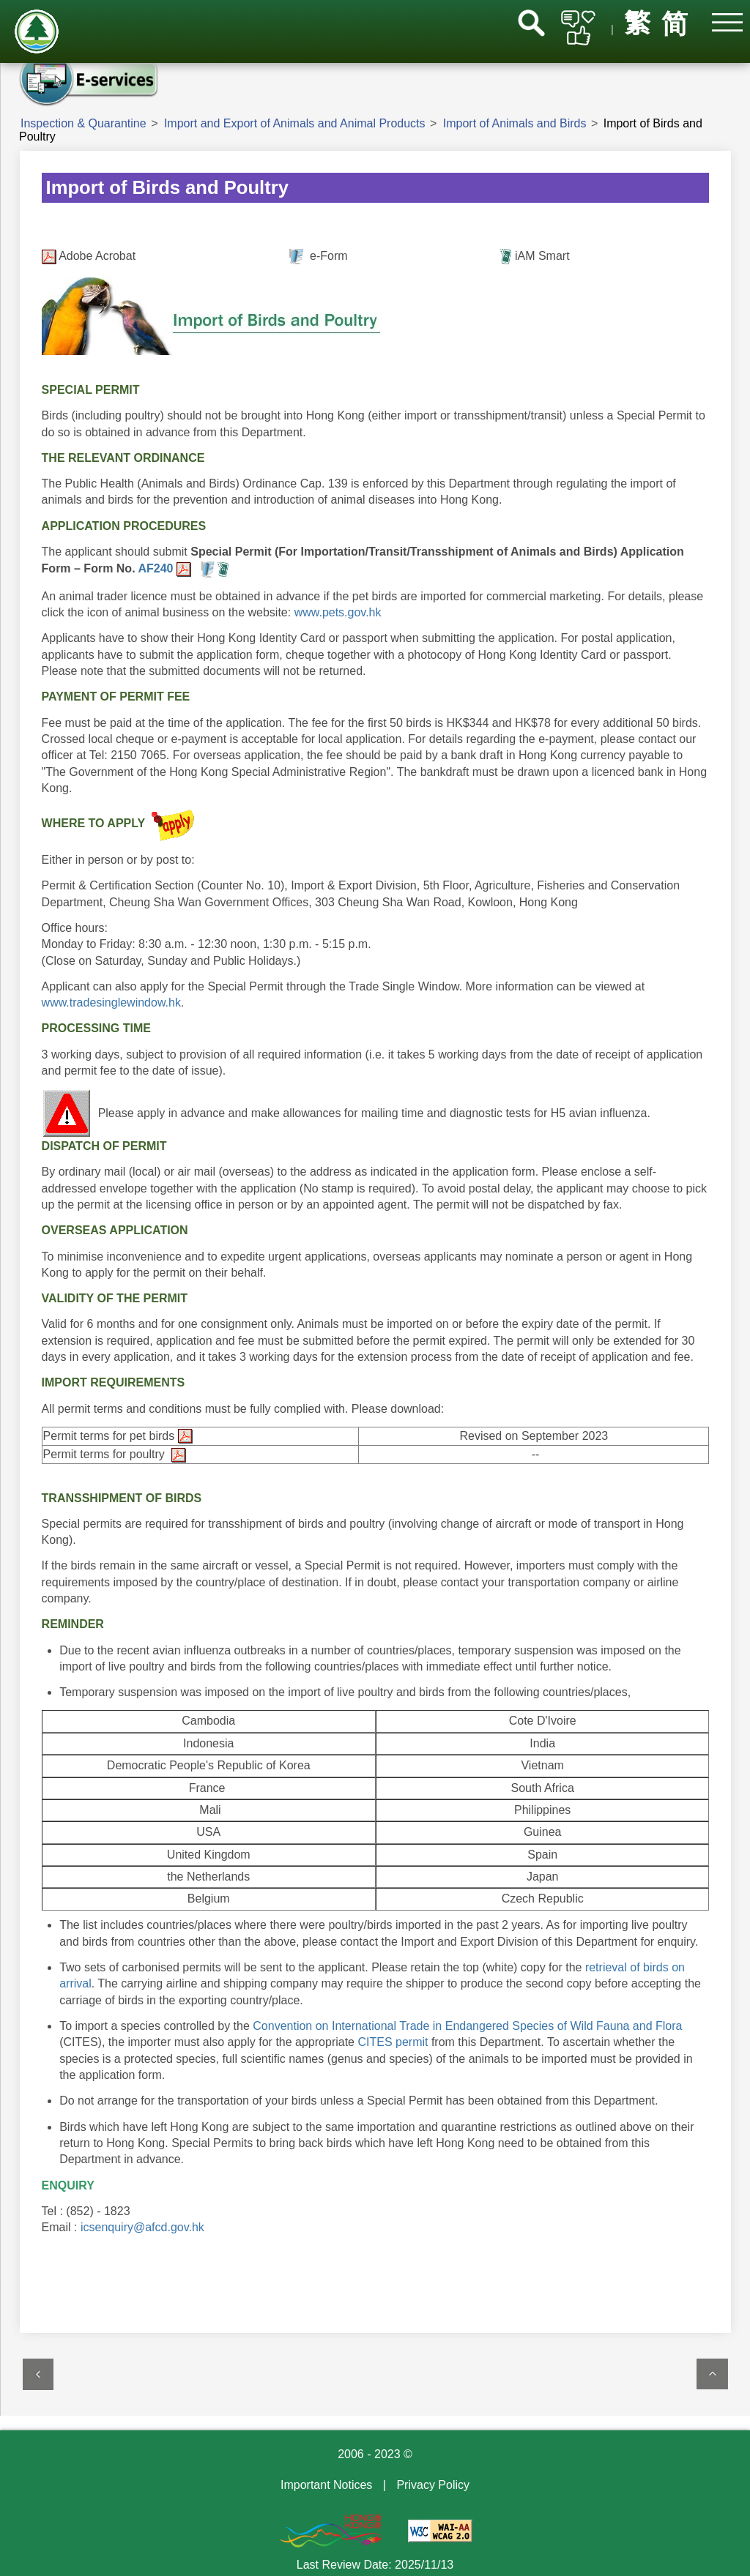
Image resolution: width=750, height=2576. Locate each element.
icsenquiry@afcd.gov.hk (142, 2227)
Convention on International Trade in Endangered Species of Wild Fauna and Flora (467, 2026)
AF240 (157, 568)
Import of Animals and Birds (515, 123)
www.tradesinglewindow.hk (111, 1002)
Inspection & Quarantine (83, 123)
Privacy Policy (432, 2485)
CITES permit (392, 2042)
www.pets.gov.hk (336, 612)
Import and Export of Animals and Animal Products (295, 123)
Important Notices (326, 2485)
